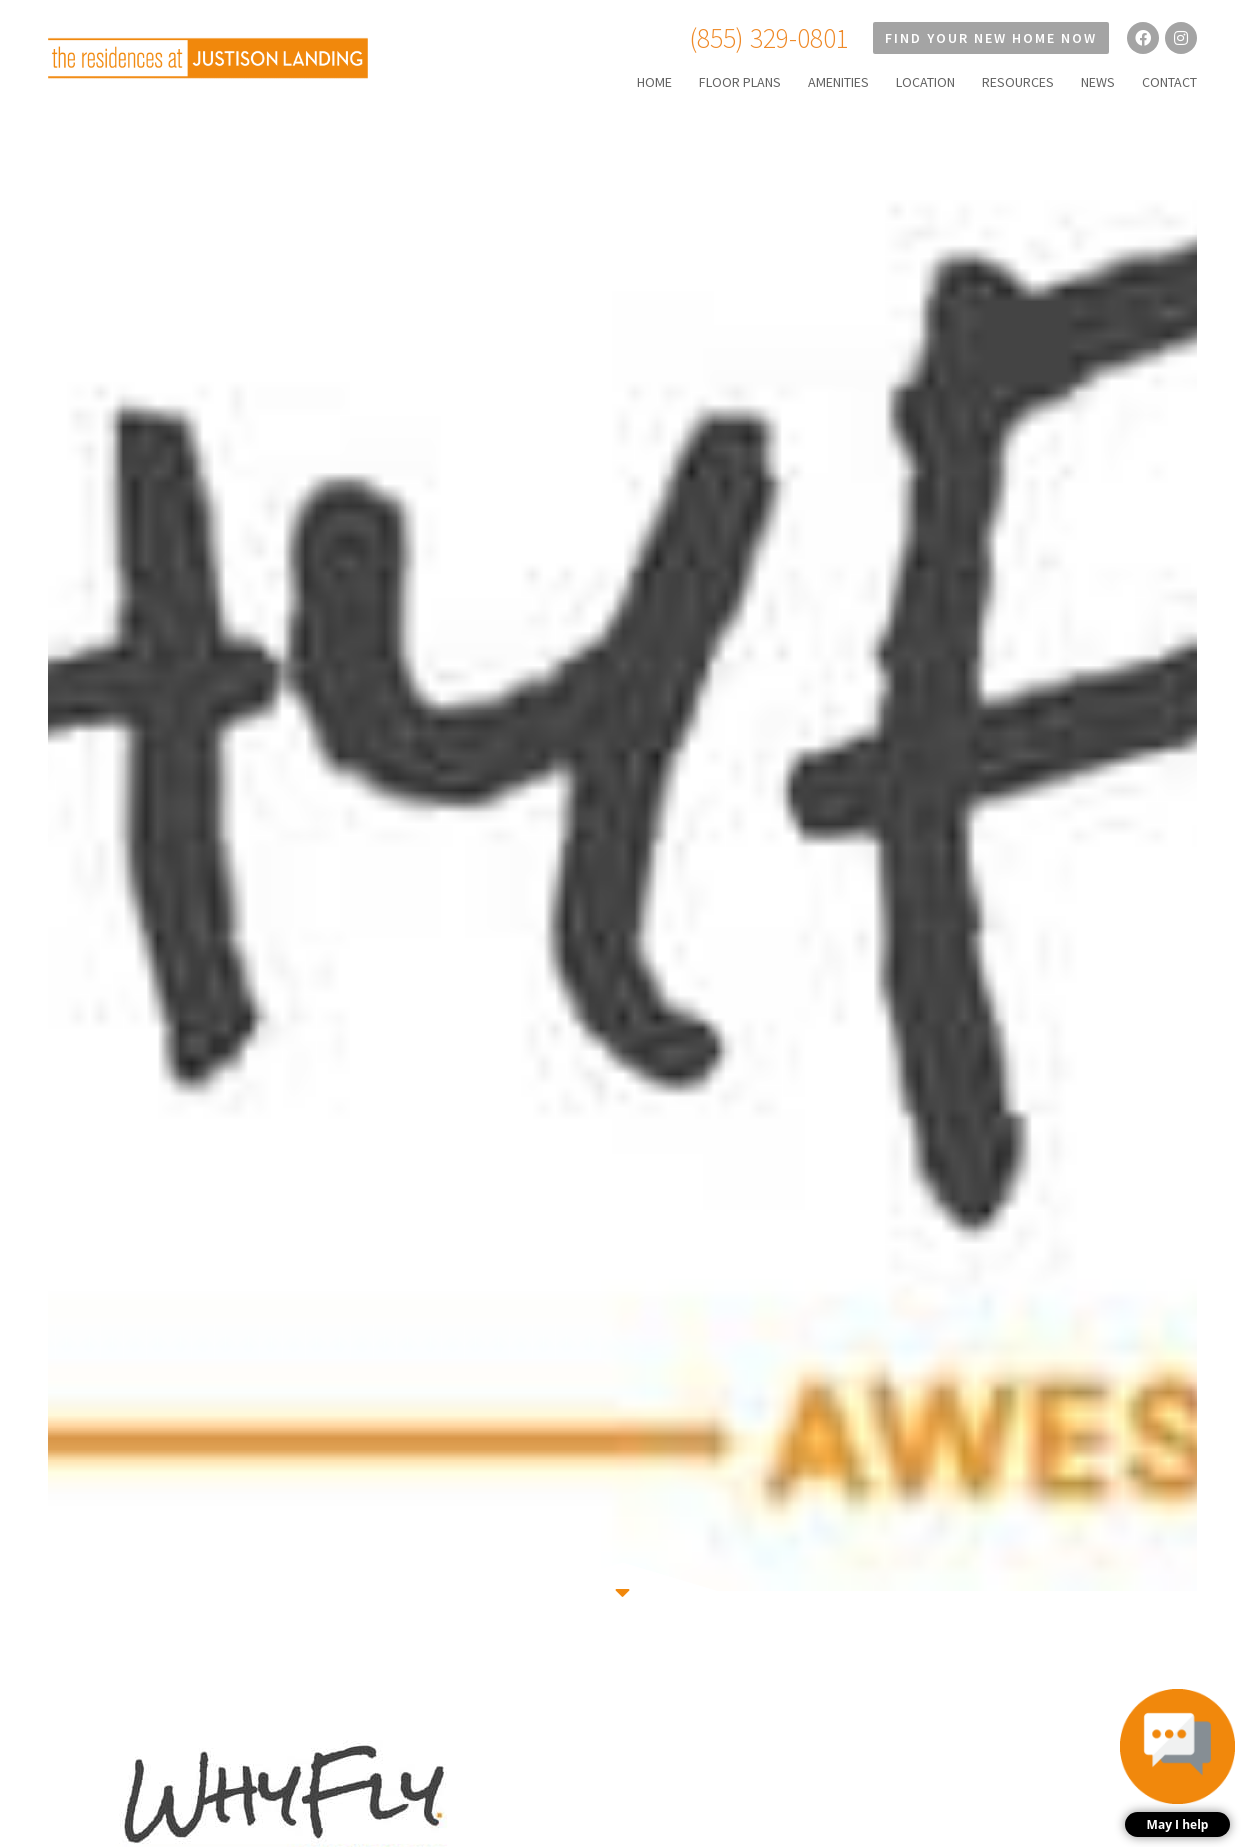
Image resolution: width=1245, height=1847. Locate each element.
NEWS (1098, 82)
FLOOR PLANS (740, 82)
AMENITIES (838, 82)
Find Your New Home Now (991, 38)
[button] (1177, 1763)
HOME (654, 82)
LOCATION (925, 82)
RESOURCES (1018, 82)
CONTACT (1169, 82)
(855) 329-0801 (769, 38)
